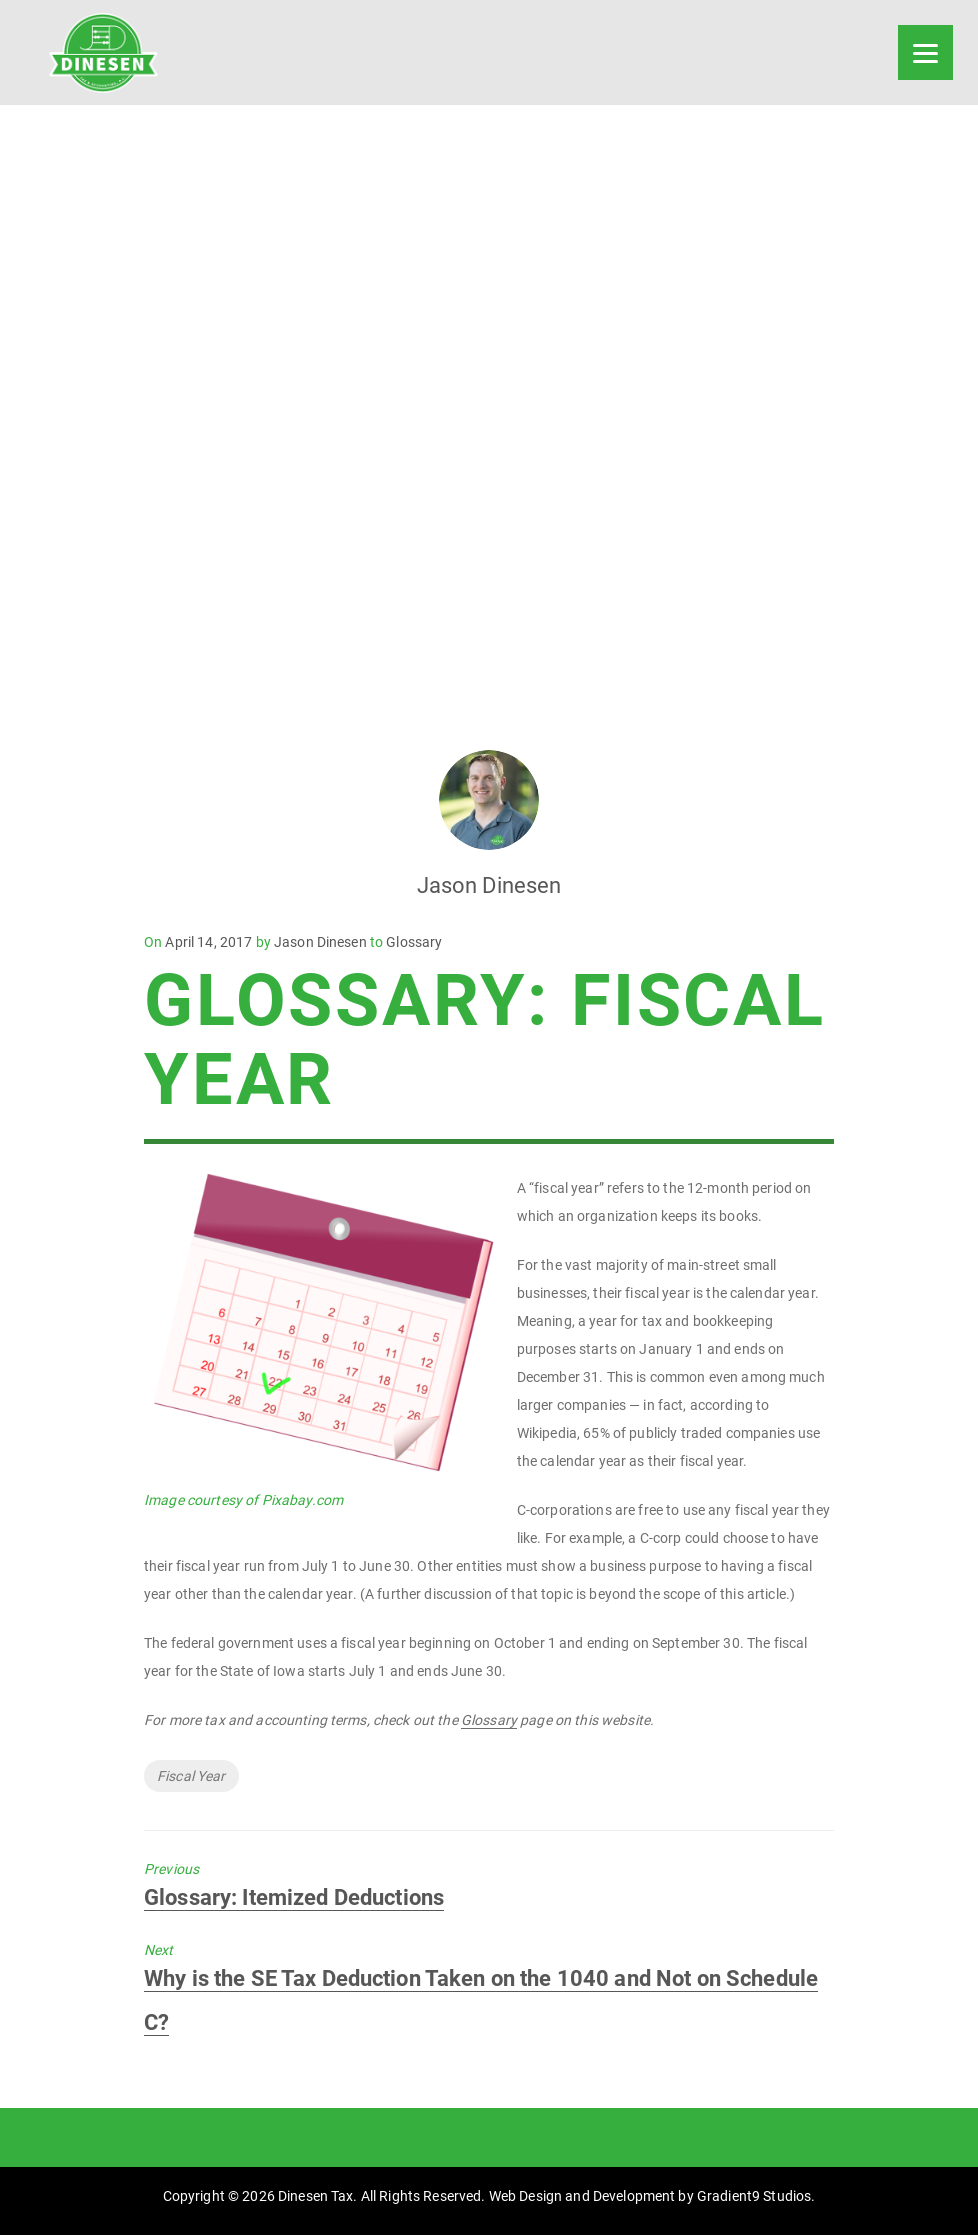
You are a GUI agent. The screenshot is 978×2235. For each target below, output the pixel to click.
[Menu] (925, 52)
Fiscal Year (191, 1776)
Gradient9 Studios (754, 2196)
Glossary (414, 942)
